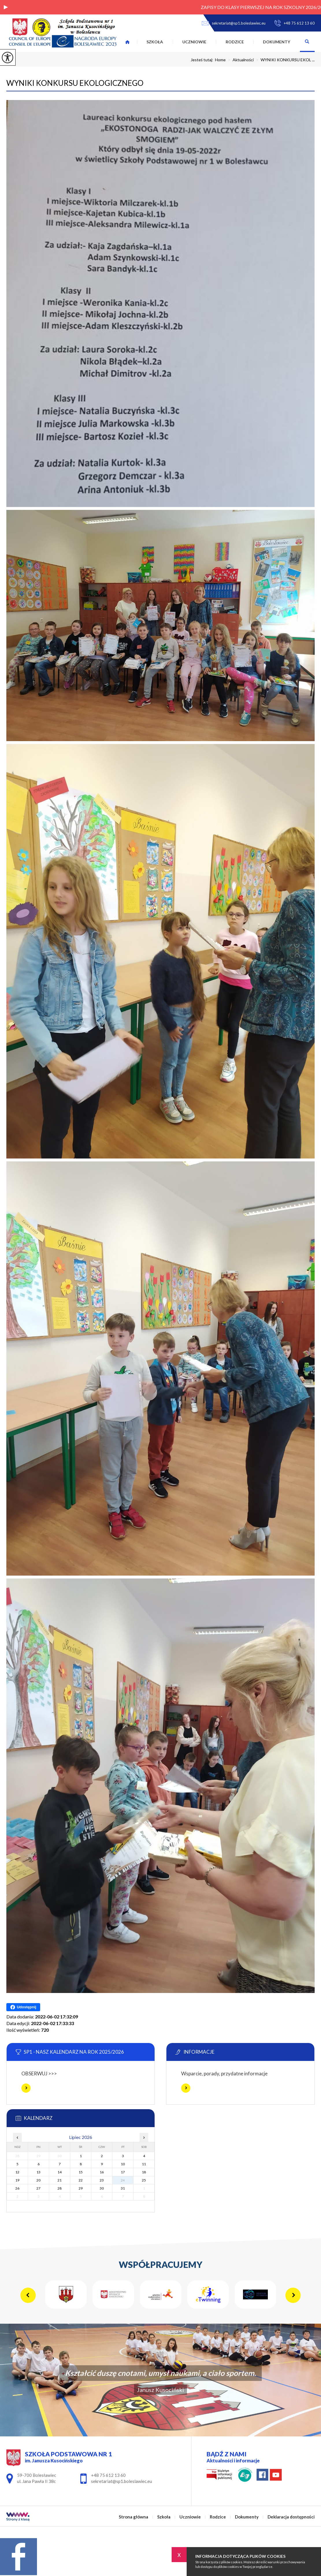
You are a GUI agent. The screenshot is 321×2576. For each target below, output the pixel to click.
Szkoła (154, 41)
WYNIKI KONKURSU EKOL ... (284, 60)
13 (38, 2172)
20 (38, 2180)
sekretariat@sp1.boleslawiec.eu (234, 23)
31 (123, 2188)
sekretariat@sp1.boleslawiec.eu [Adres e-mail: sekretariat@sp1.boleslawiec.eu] (121, 2481)
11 (144, 2164)
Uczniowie (194, 41)
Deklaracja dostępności (291, 2517)
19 (17, 2180)
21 (59, 2180)
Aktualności (240, 60)
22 (81, 2180)
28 (59, 2188)
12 (17, 2172)
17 (123, 2172)
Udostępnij (23, 2007)
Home (220, 60)
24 (123, 2180)
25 (144, 2180)
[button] (6, 7)
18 (144, 2172)
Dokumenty (276, 41)
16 (102, 2172)
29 (81, 2188)
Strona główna (127, 42)
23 (102, 2180)
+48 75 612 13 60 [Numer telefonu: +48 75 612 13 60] (108, 2475)
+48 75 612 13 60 (294, 23)
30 (102, 2188)
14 (59, 2172)
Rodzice (235, 41)
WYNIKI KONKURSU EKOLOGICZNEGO (75, 83)
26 (17, 2188)
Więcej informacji (26, 2088)
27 (38, 2188)
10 (123, 2164)
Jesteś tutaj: (203, 60)
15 (81, 2172)
